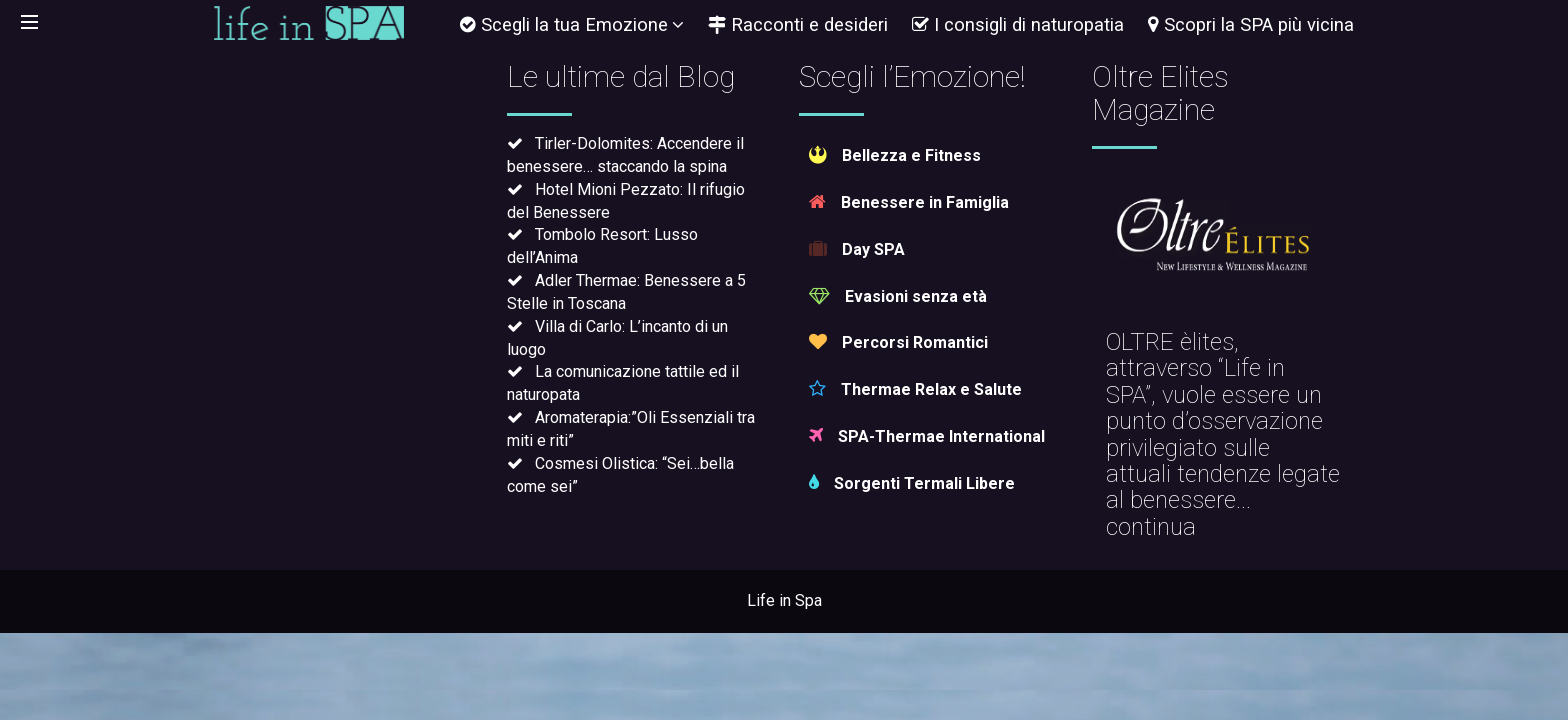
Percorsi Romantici (898, 342)
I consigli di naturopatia (1018, 24)
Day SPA (857, 249)
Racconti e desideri (798, 24)
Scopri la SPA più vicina (1251, 24)
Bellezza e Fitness (895, 155)
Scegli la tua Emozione (572, 24)
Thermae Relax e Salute (915, 389)
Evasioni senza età (898, 296)
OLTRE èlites (1170, 342)
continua (1151, 527)
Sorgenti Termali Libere (912, 483)
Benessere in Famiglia (909, 202)
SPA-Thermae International (927, 436)
